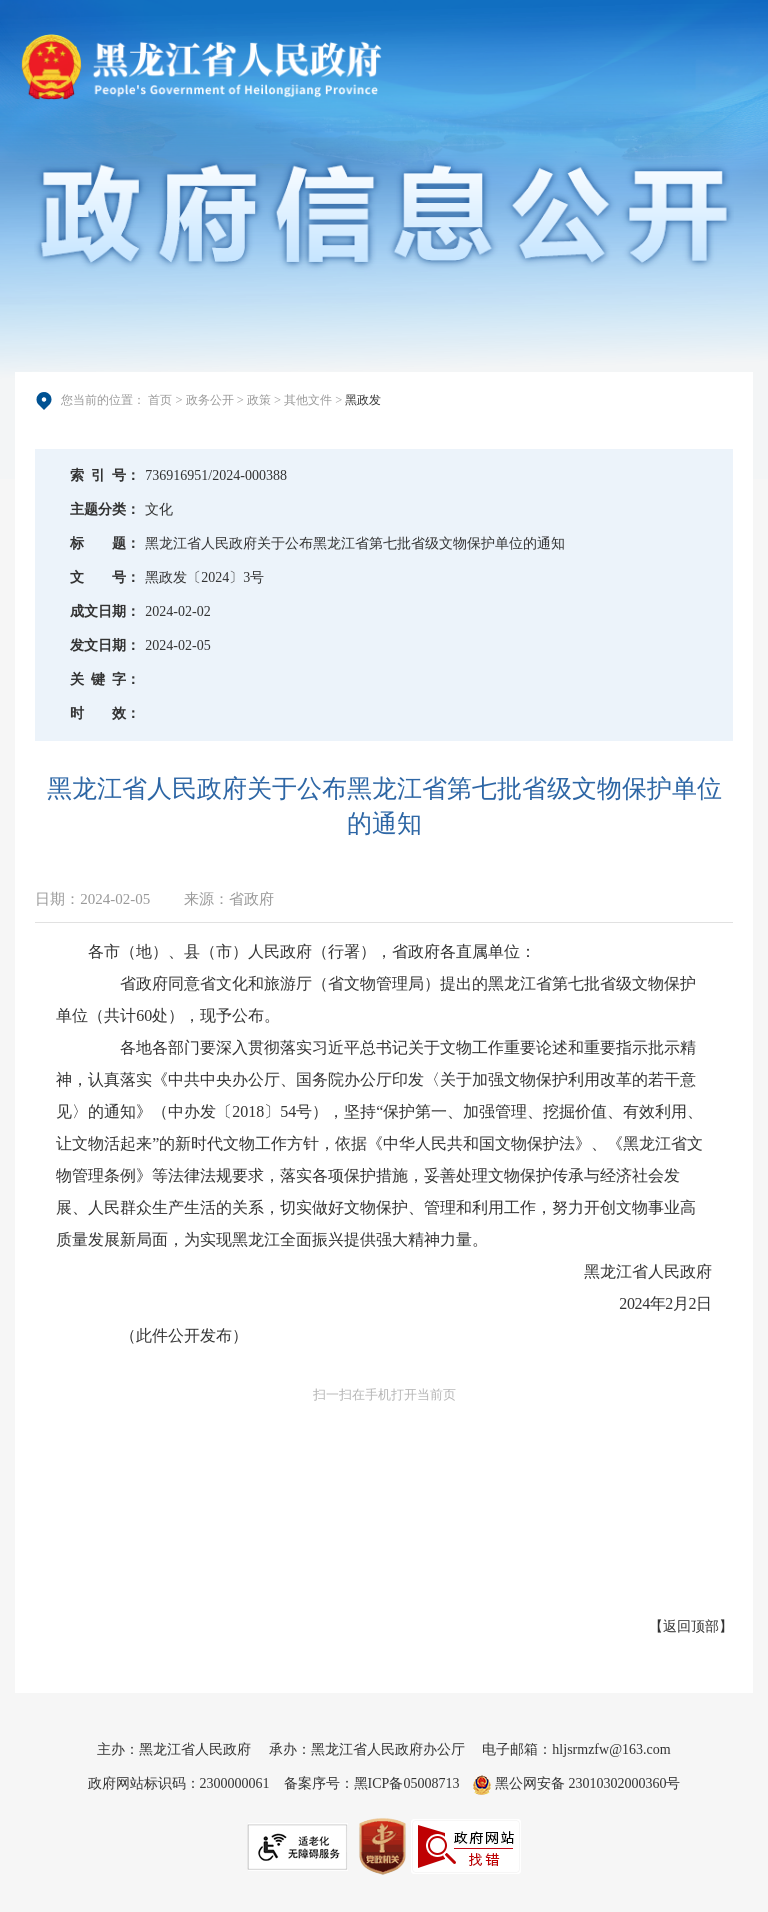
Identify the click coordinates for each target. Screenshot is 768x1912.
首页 (160, 400)
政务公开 (210, 400)
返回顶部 (691, 1626)
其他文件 (308, 400)
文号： (105, 577)
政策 (259, 400)
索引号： (105, 475)
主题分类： (105, 509)
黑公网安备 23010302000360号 (576, 1783)
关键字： (105, 679)
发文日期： (105, 645)
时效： (105, 713)
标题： (105, 543)
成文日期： (105, 611)
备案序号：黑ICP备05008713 (372, 1783)
